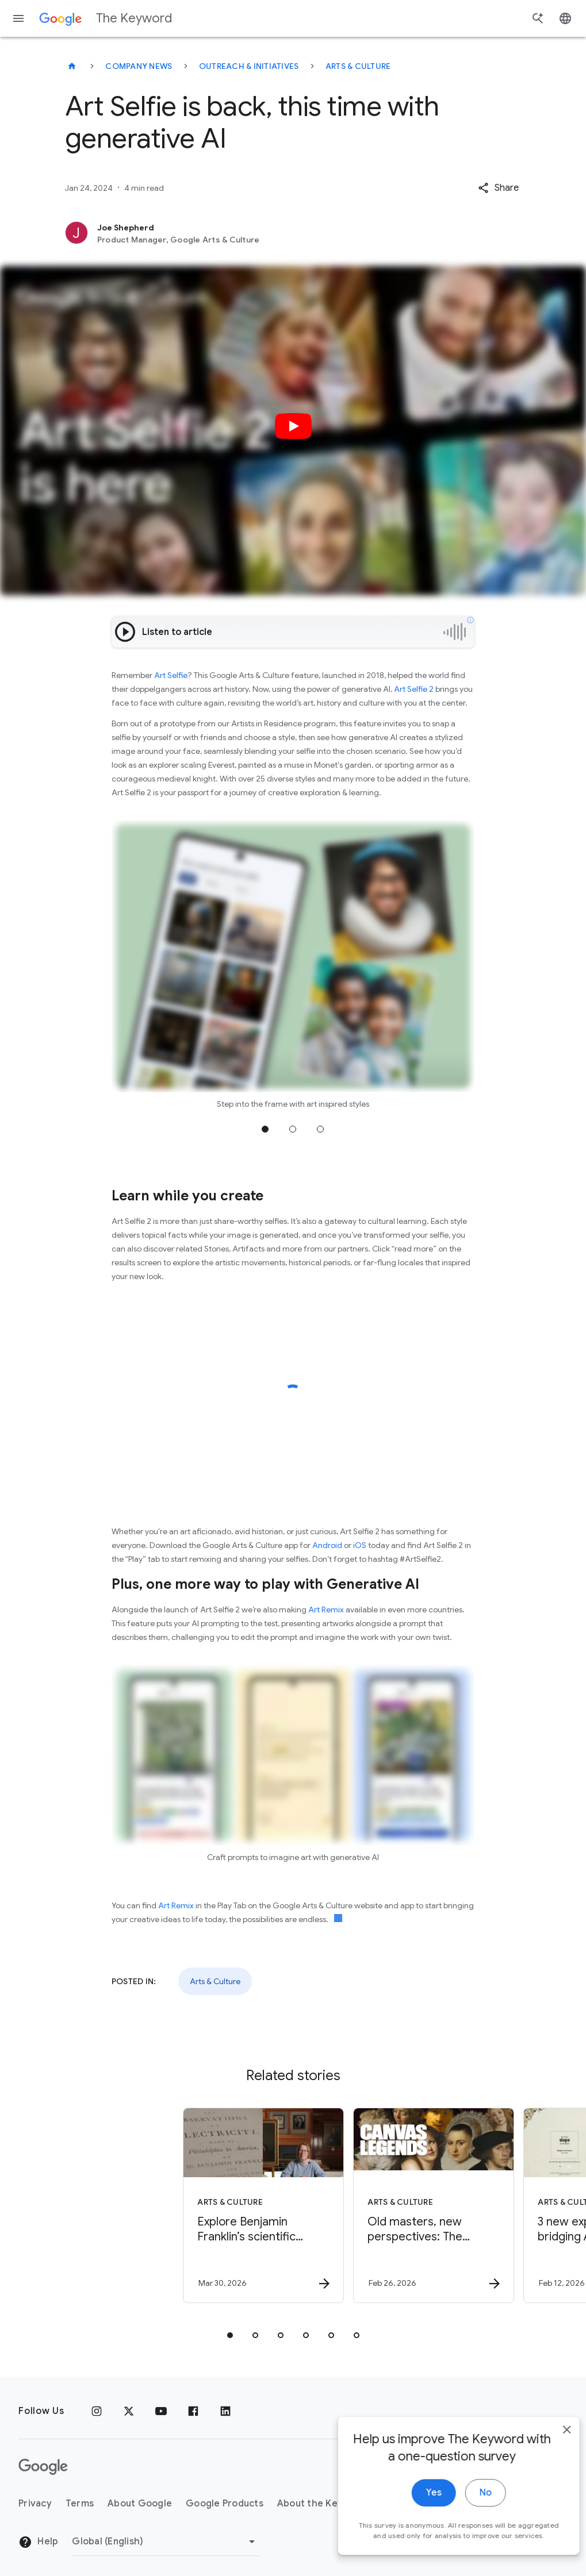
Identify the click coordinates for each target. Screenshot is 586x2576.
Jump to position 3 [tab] (320, 1129)
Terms (80, 2503)
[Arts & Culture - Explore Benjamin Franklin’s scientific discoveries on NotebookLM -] (207, 2205)
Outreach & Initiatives (249, 66)
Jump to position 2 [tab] (293, 1129)
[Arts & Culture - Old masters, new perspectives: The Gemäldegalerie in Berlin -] (377, 2205)
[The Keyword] (72, 66)
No (469, 2528)
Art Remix (326, 1609)
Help (38, 2542)
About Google (140, 2503)
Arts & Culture (358, 66)
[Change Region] (165, 2541)
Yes (417, 2528)
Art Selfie (170, 675)
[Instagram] (96, 2411)
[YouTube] (161, 2411)
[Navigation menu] (18, 18)
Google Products (224, 2503)
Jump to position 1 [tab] (265, 1129)
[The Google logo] (43, 2467)
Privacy (35, 2503)
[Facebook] (193, 2411)
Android (327, 1545)
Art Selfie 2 (414, 689)
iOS (359, 1545)
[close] (550, 2465)
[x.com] (129, 2411)
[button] (498, 188)
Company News (138, 66)
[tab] (230, 2335)
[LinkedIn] (225, 2411)
